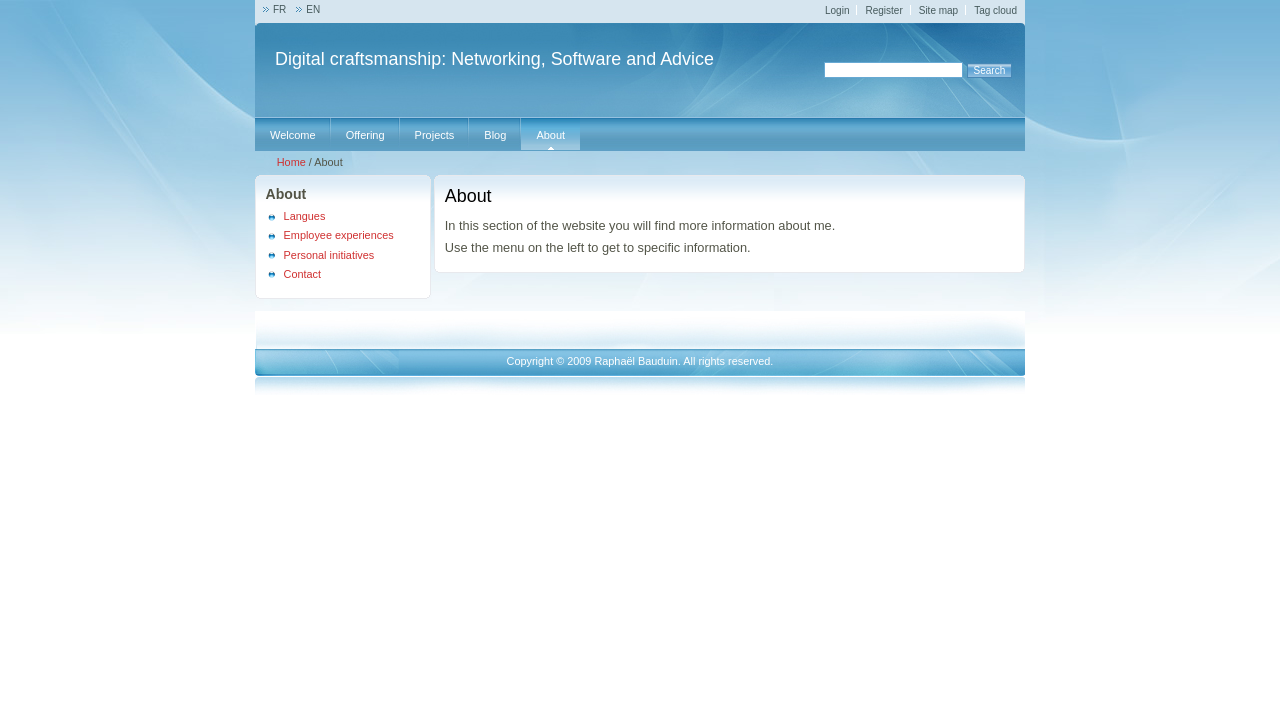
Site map (938, 10)
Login (837, 10)
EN (313, 9)
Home (291, 162)
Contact (302, 274)
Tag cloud (995, 10)
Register (883, 10)
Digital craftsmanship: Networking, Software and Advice (494, 59)
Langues (305, 216)
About (286, 194)
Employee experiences (339, 235)
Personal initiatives (329, 255)
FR (279, 9)
